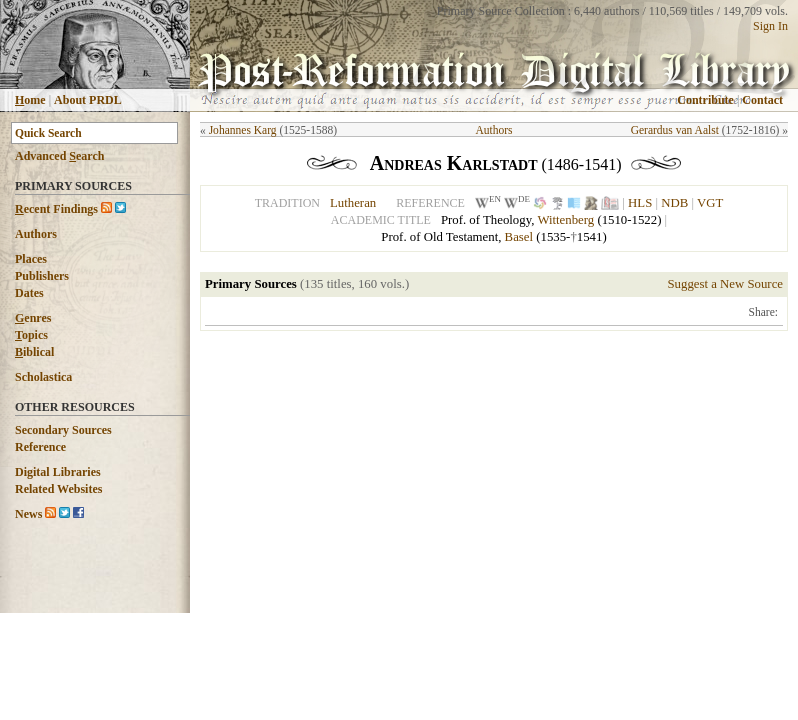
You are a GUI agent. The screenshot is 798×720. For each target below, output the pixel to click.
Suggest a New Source (725, 284)
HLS (640, 203)
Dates (29, 293)
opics (31, 335)
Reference (40, 447)
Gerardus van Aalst (675, 130)
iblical (34, 352)
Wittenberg (565, 220)
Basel (519, 237)
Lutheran (353, 203)
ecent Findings (56, 209)
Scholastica (43, 377)
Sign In (770, 26)
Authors (36, 234)
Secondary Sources (63, 430)
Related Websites (58, 489)
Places (31, 259)
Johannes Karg (243, 130)
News (28, 514)
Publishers (42, 276)
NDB (674, 203)
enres (33, 318)
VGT (710, 203)
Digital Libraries (58, 472)
